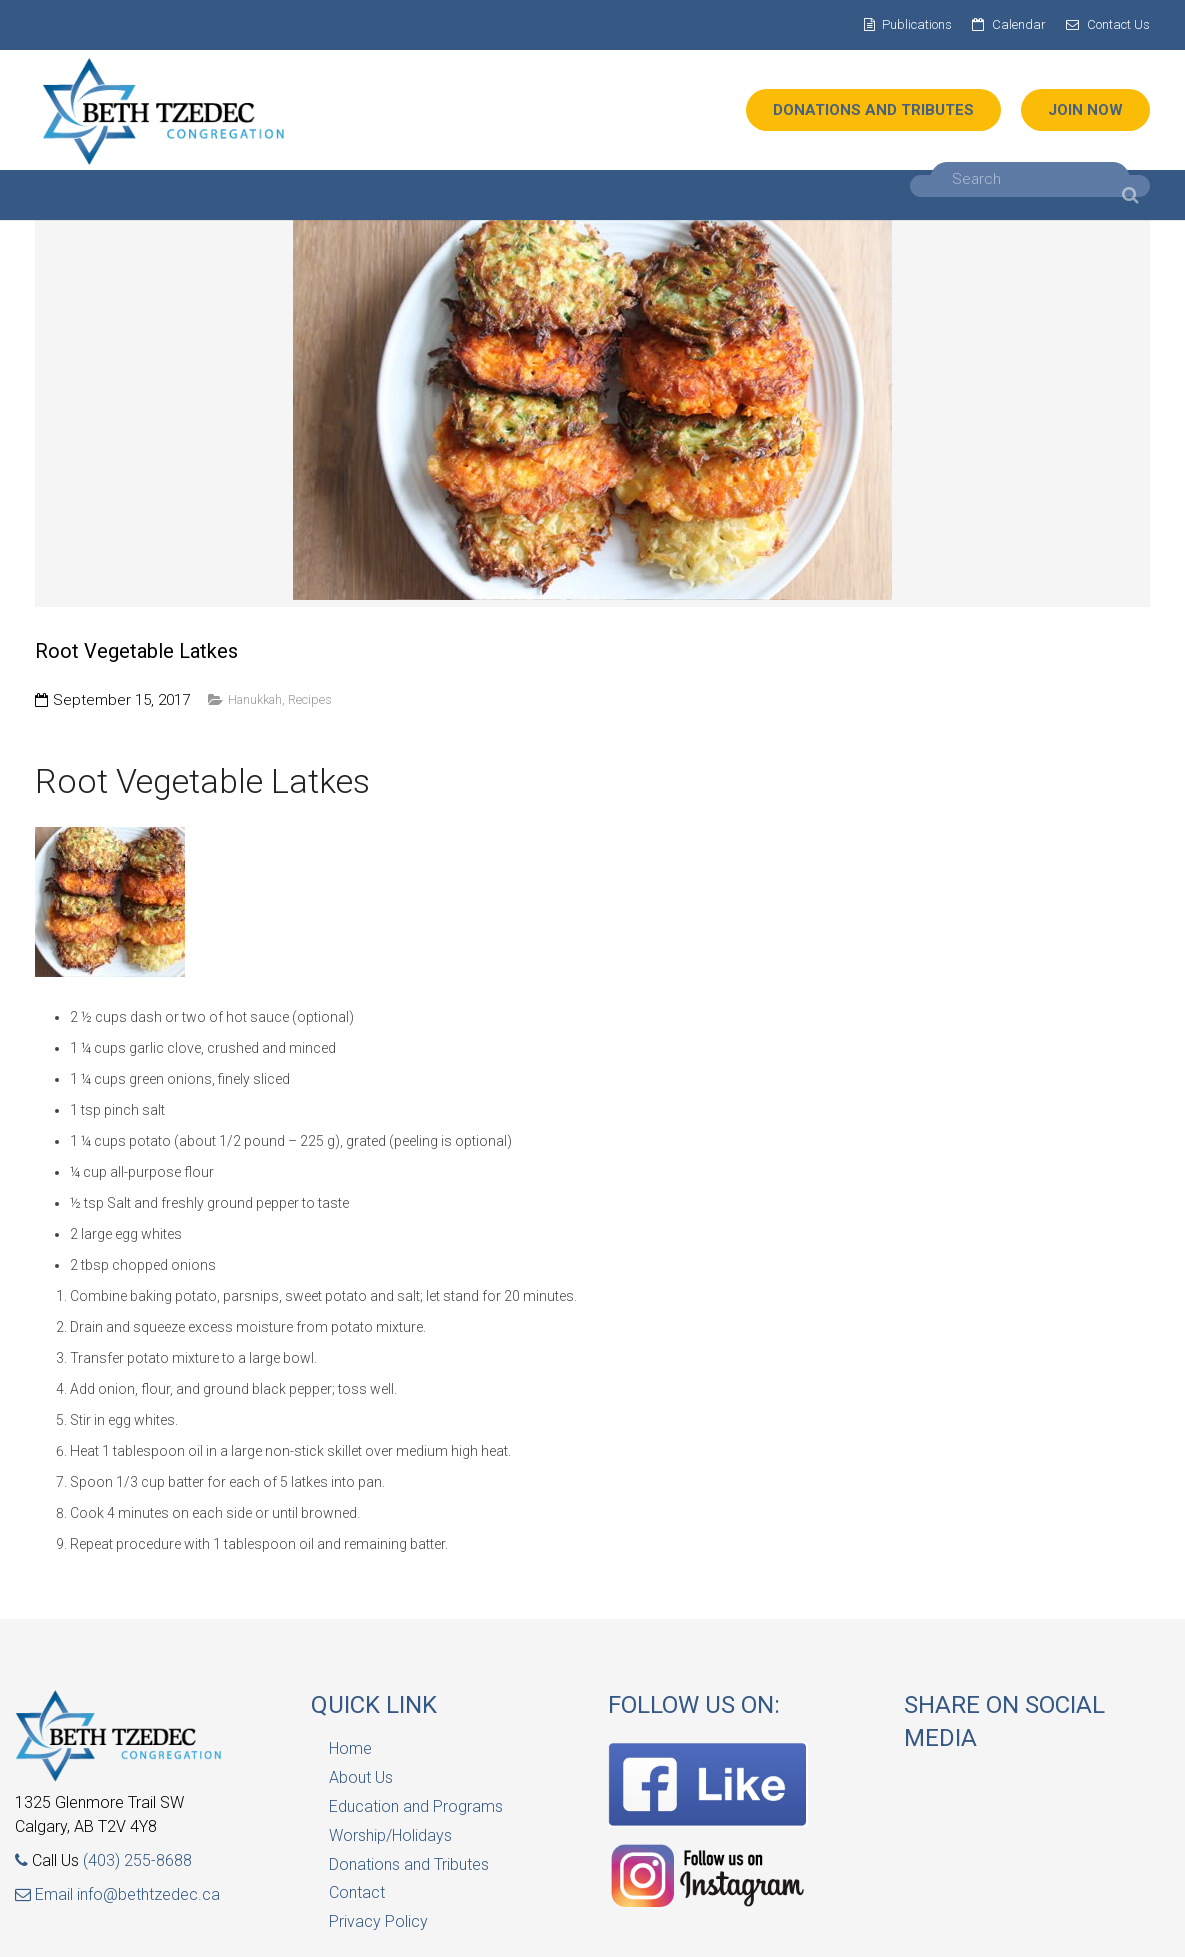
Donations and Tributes (409, 1864)
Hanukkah (255, 699)
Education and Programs (416, 1806)
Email (46, 1894)
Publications (917, 24)
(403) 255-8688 (137, 1860)
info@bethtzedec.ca (148, 1894)
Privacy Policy (378, 1921)
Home (350, 1748)
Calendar (1019, 24)
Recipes (310, 699)
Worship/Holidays (390, 1835)
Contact (357, 1892)
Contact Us (1118, 24)
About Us (361, 1777)
